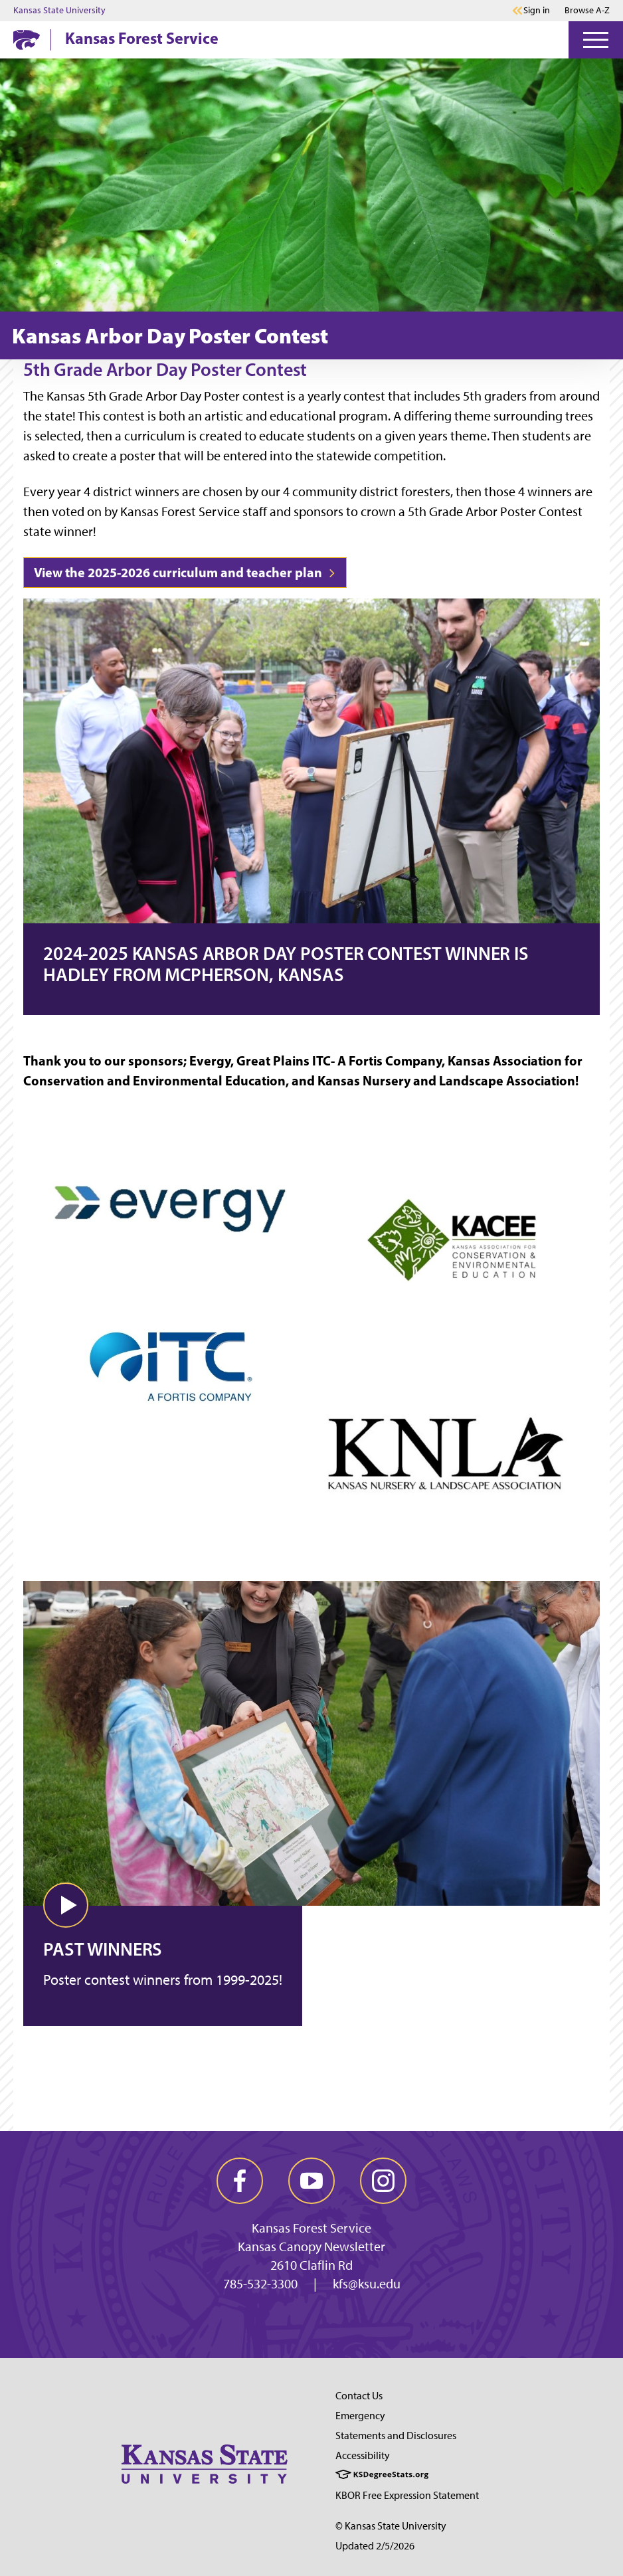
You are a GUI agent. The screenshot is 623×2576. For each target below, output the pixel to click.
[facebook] (240, 2181)
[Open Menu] (596, 39)
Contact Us (359, 2395)
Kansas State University (59, 10)
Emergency (360, 2415)
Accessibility (362, 2455)
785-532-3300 (260, 2284)
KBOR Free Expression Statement (407, 2495)
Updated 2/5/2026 (374, 2545)
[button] (65, 1905)
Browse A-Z (587, 10)
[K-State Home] (26, 39)
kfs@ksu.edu (366, 2284)
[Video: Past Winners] (311, 1725)
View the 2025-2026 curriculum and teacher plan (185, 572)
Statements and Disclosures (395, 2435)
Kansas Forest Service (142, 38)
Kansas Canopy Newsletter (311, 2246)
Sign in (536, 10)
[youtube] (311, 2181)
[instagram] (383, 2181)
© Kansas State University (390, 2526)
